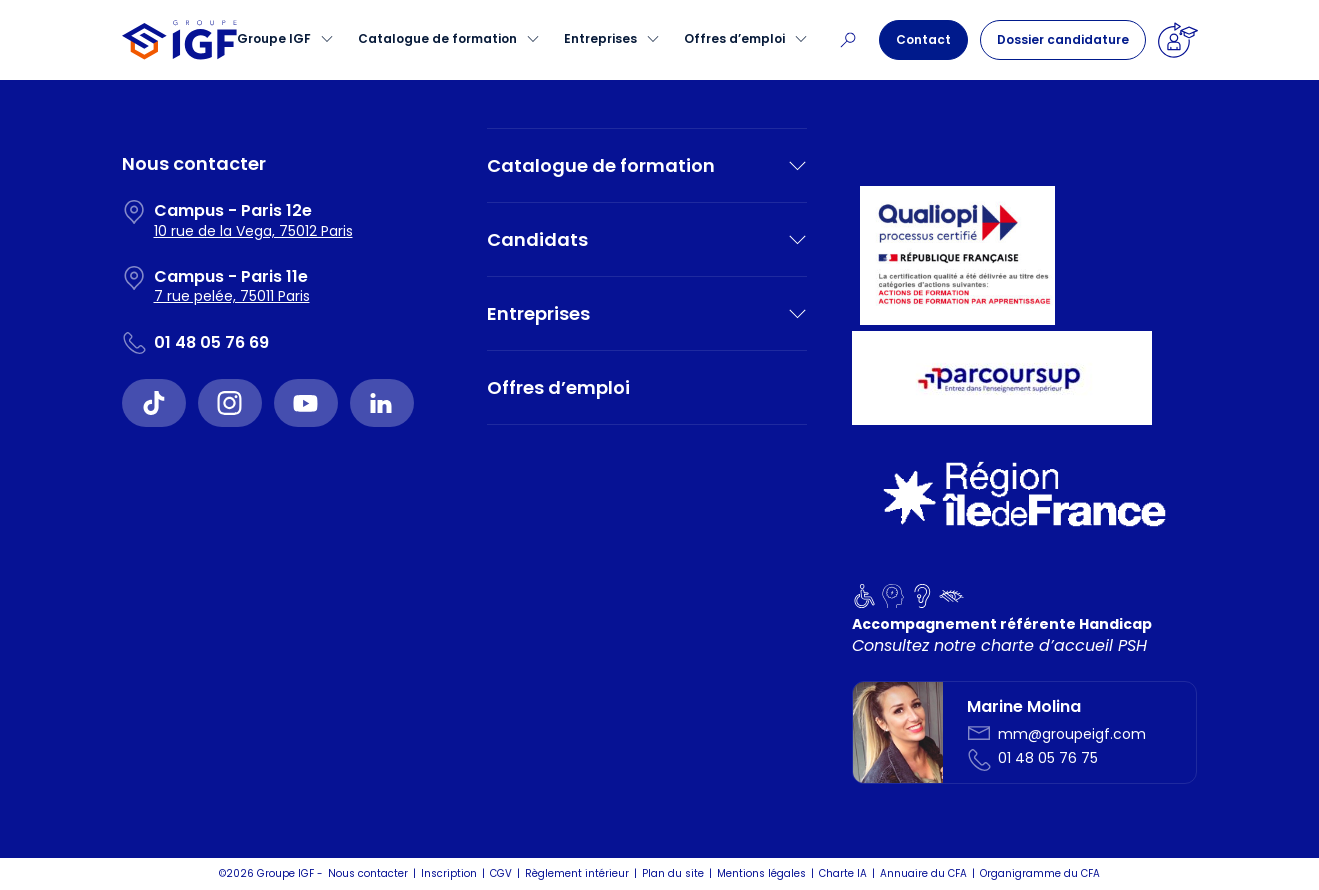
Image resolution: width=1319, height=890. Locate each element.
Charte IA (843, 873)
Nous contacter (368, 873)
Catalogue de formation (437, 38)
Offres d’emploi (734, 38)
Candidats (537, 239)
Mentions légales (761, 873)
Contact (923, 39)
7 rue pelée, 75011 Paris (232, 296)
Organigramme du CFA (1040, 873)
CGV (501, 873)
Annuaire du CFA (923, 873)
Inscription (449, 873)
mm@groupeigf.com (1072, 734)
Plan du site (673, 873)
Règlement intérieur (577, 873)
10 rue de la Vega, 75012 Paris (253, 231)
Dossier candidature (1063, 39)
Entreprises (600, 38)
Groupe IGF (274, 38)
